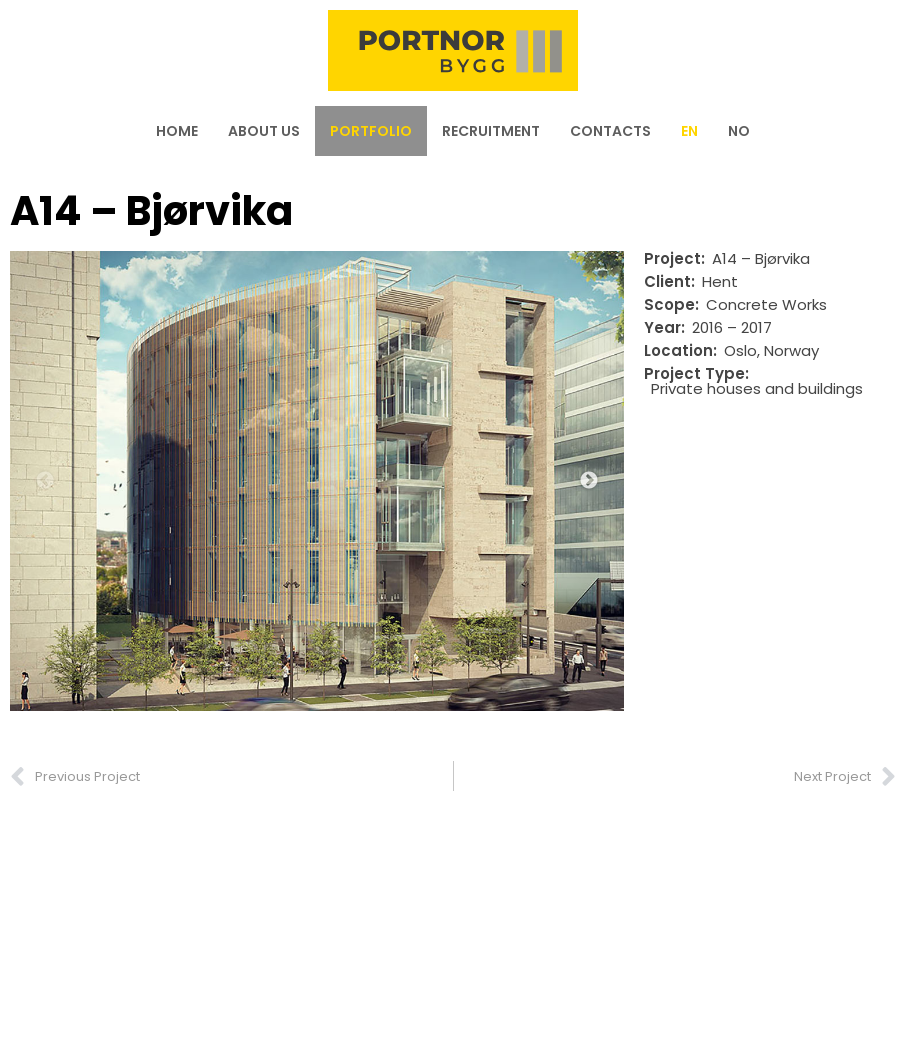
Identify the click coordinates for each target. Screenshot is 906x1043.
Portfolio (371, 131)
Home (177, 131)
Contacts (610, 131)
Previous (45, 481)
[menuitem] (689, 131)
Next (589, 481)
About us (264, 131)
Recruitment (491, 131)
